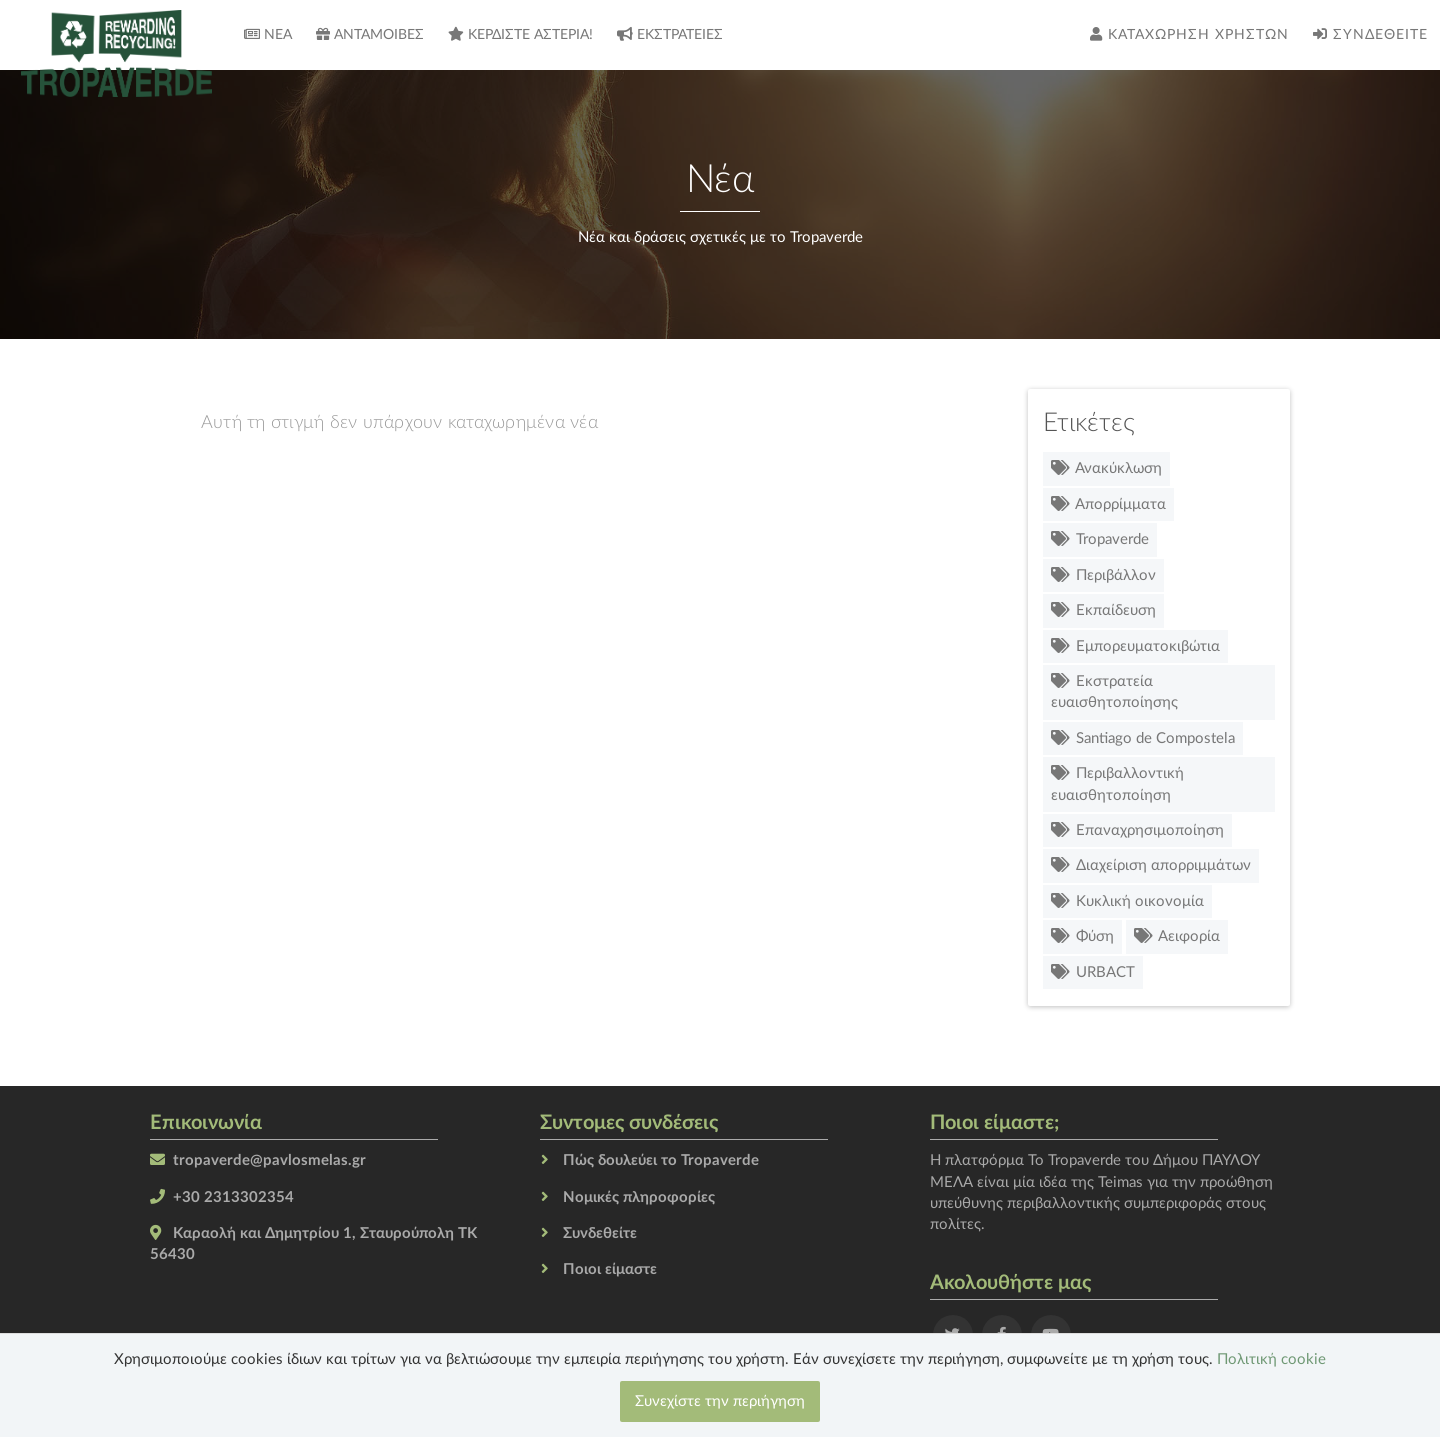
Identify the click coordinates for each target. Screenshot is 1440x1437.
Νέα (268, 34)
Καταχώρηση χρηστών (1189, 34)
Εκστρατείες (670, 34)
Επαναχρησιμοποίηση (1137, 830)
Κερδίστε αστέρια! (520, 34)
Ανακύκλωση (1106, 468)
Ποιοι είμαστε (610, 1269)
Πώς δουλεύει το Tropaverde (661, 1160)
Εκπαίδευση (1103, 610)
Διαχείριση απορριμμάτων (1151, 865)
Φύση (1082, 936)
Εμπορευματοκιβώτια (1135, 646)
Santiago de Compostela (1143, 738)
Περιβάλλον (1103, 575)
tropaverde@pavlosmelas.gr (269, 1160)
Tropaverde (1100, 539)
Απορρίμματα (1108, 504)
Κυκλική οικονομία (1127, 901)
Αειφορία (1177, 936)
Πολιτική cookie (1271, 1359)
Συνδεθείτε (1370, 34)
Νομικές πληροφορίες (639, 1197)
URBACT (1093, 972)
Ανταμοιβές (370, 34)
